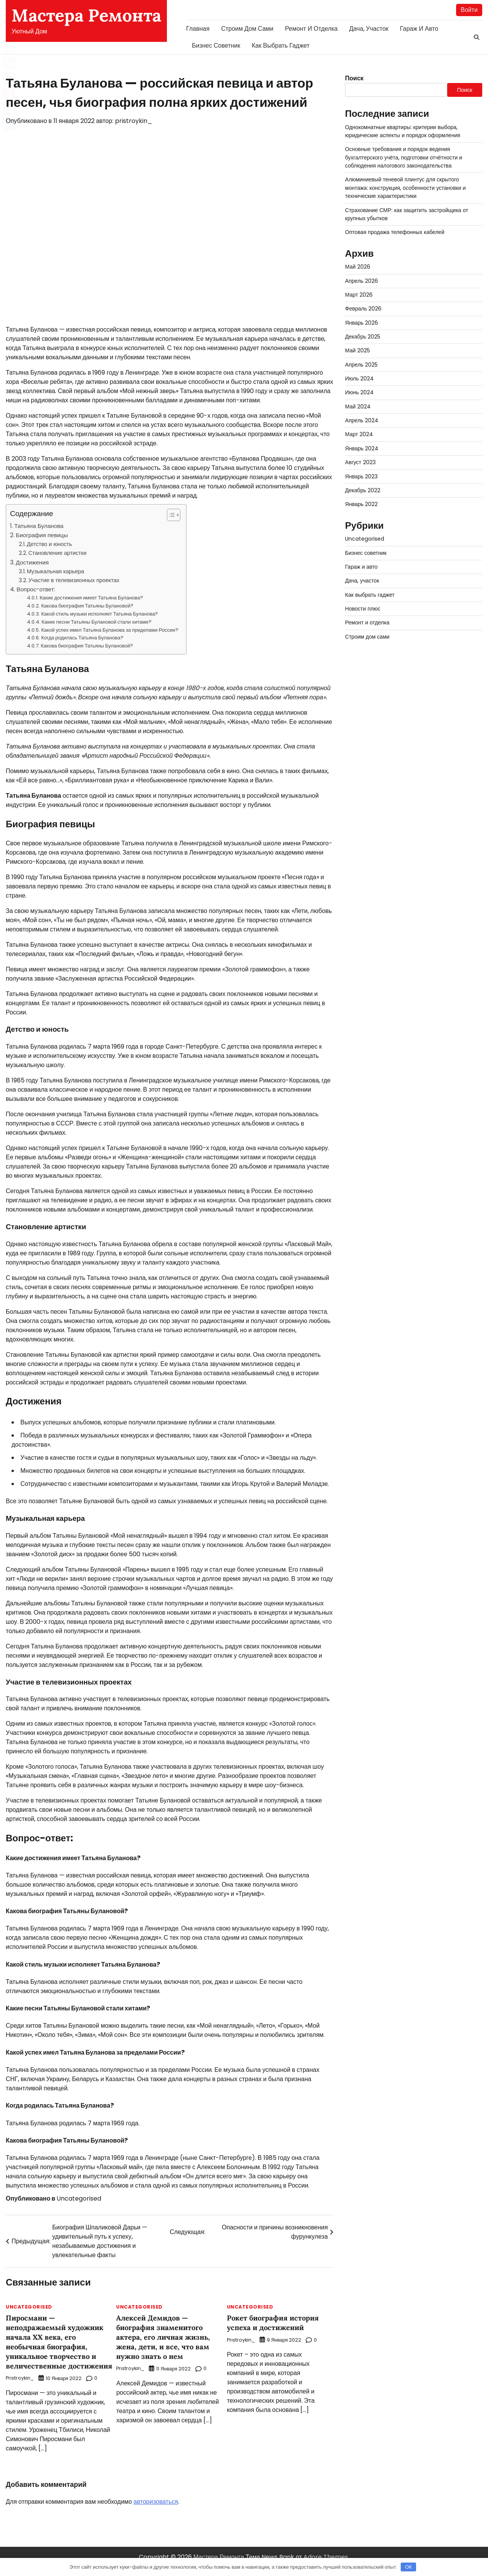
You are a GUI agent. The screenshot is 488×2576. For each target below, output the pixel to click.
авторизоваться (155, 2510)
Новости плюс (363, 609)
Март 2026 (359, 295)
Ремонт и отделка (311, 28)
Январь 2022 (361, 504)
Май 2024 (358, 406)
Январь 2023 (361, 476)
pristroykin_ (133, 120)
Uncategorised (79, 2198)
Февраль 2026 (363, 309)
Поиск (354, 78)
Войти (469, 9)
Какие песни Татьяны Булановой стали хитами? (97, 622)
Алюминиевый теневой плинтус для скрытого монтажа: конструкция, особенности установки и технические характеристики (406, 188)
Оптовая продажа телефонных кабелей (395, 232)
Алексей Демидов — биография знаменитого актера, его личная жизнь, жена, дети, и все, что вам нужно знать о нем (164, 2337)
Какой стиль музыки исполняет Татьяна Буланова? (99, 613)
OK (408, 2567)
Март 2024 (359, 434)
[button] (169, 514)
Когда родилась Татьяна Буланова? (82, 638)
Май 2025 (357, 351)
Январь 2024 (362, 448)
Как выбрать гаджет (281, 45)
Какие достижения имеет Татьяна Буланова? (91, 598)
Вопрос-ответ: (36, 590)
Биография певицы (42, 535)
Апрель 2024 (361, 421)
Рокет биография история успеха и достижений (273, 2323)
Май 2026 (357, 267)
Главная (198, 28)
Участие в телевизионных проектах (74, 580)
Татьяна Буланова (38, 526)
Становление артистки (57, 553)
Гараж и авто (419, 28)
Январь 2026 (361, 323)
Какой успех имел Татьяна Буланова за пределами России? (109, 630)
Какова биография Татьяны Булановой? (87, 606)
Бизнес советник (216, 45)
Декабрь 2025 (363, 337)
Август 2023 (360, 462)
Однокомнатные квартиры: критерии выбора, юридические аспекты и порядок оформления (403, 131)
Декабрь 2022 (363, 490)
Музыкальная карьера (55, 571)
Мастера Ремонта (86, 15)
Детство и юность (49, 544)
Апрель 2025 (361, 364)
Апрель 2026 (361, 281)
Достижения (32, 562)
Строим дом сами (247, 28)
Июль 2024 (359, 379)
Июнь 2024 (359, 393)
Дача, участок (368, 28)
